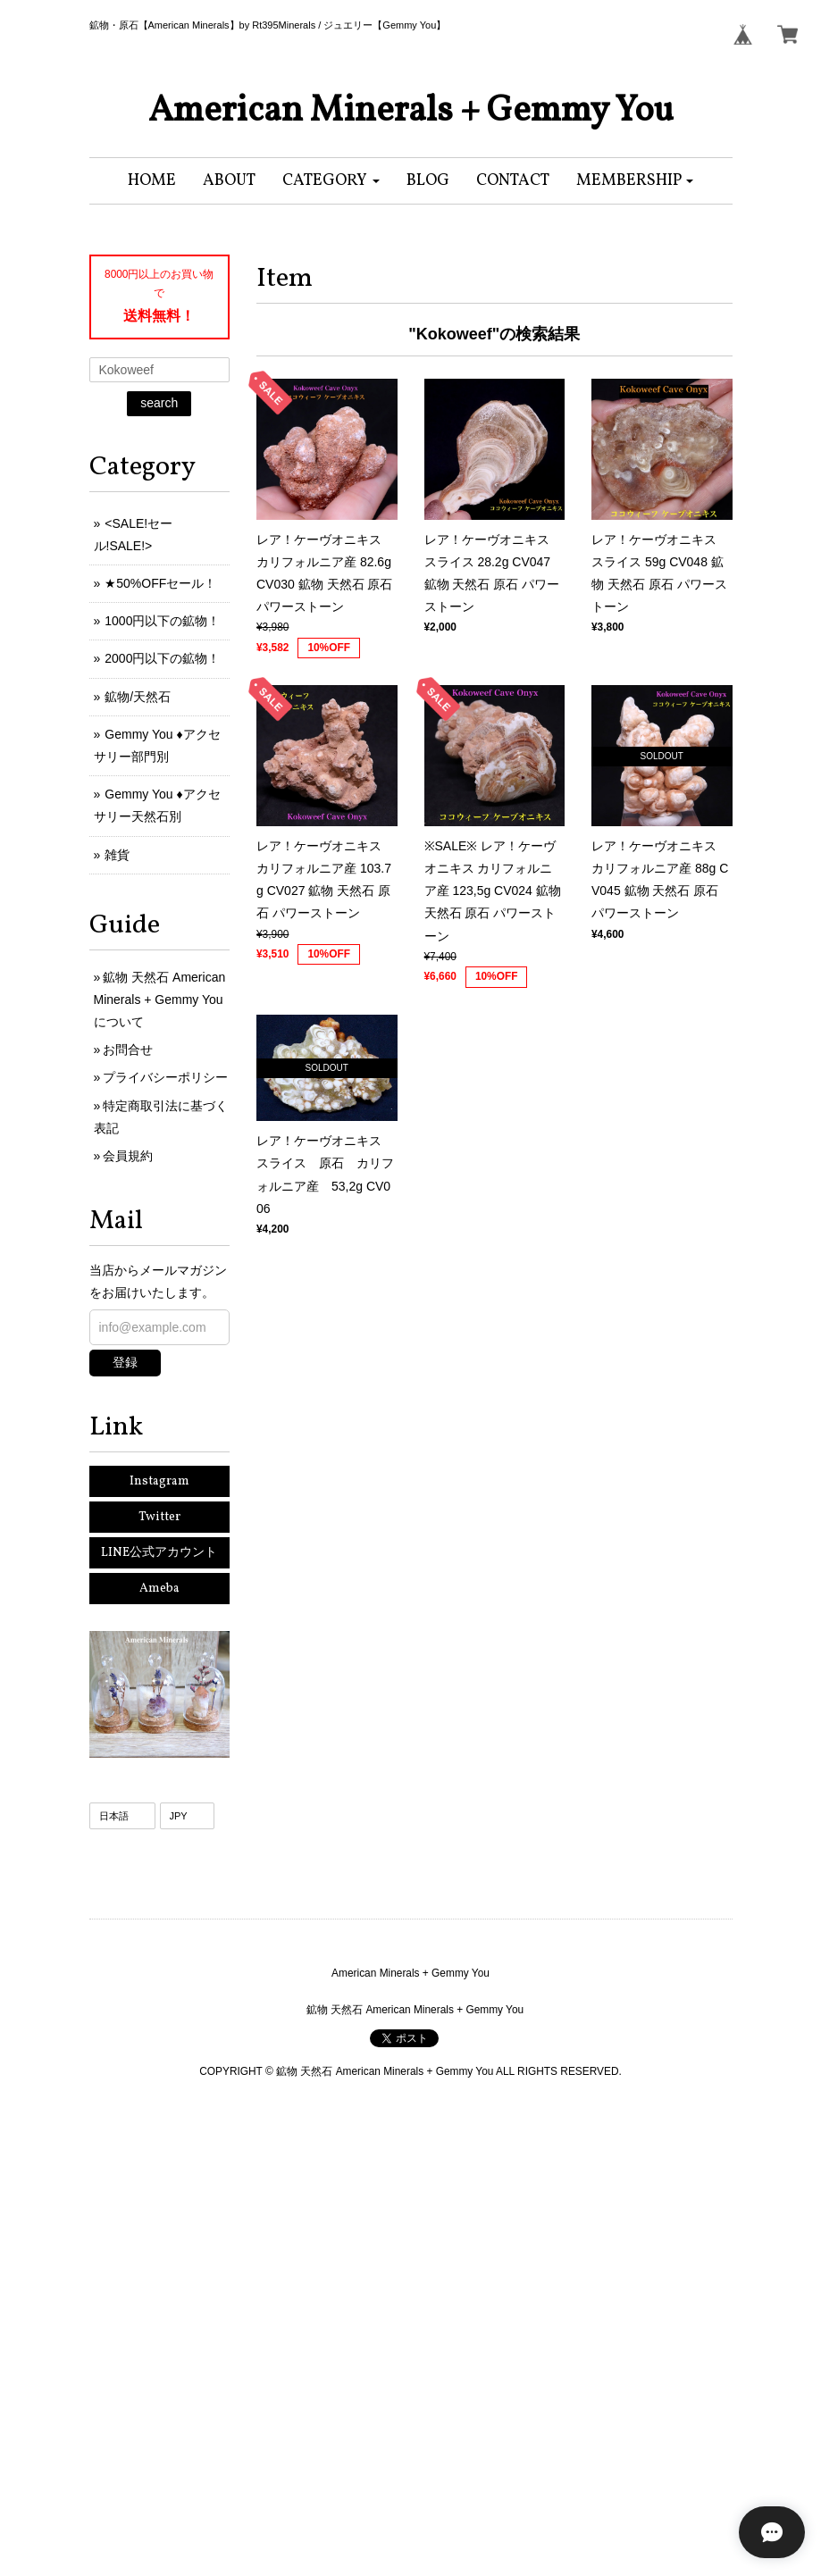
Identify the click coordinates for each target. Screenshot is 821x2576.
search (159, 403)
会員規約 (128, 1156)
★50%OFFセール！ (160, 583)
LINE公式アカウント (159, 1552)
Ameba (159, 1588)
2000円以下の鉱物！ (162, 658)
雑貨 (117, 855)
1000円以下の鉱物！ (162, 621)
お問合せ (128, 1049)
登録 (125, 1362)
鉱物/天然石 (138, 697)
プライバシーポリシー (165, 1077)
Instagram (159, 1481)
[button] (331, 181)
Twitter (159, 1517)
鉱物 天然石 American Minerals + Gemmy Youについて (160, 999)
